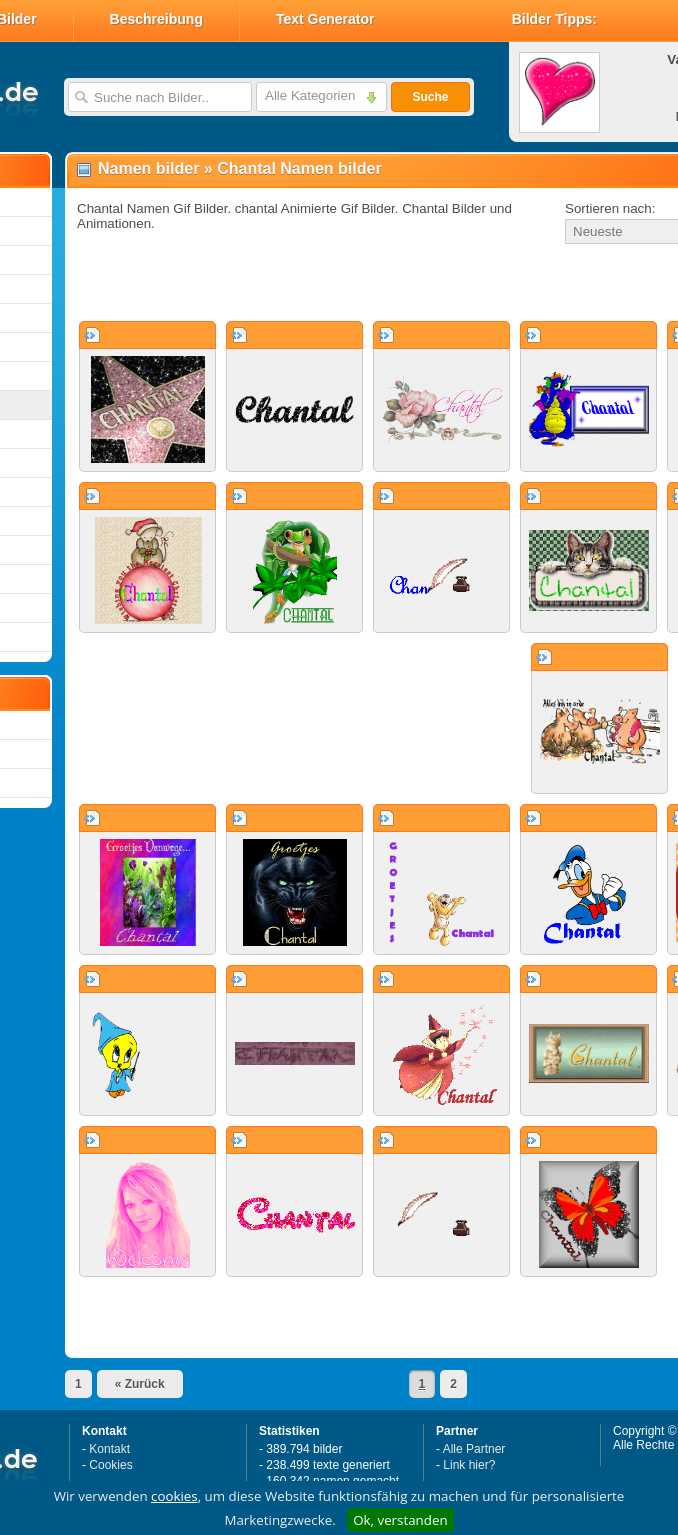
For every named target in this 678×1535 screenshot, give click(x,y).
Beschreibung (156, 19)
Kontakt (109, 1449)
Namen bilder (148, 168)
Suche (430, 97)
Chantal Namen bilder (299, 168)
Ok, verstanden (400, 1520)
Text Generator (325, 19)
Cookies (110, 1465)
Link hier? (469, 1465)
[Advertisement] (302, 284)
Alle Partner (474, 1449)
